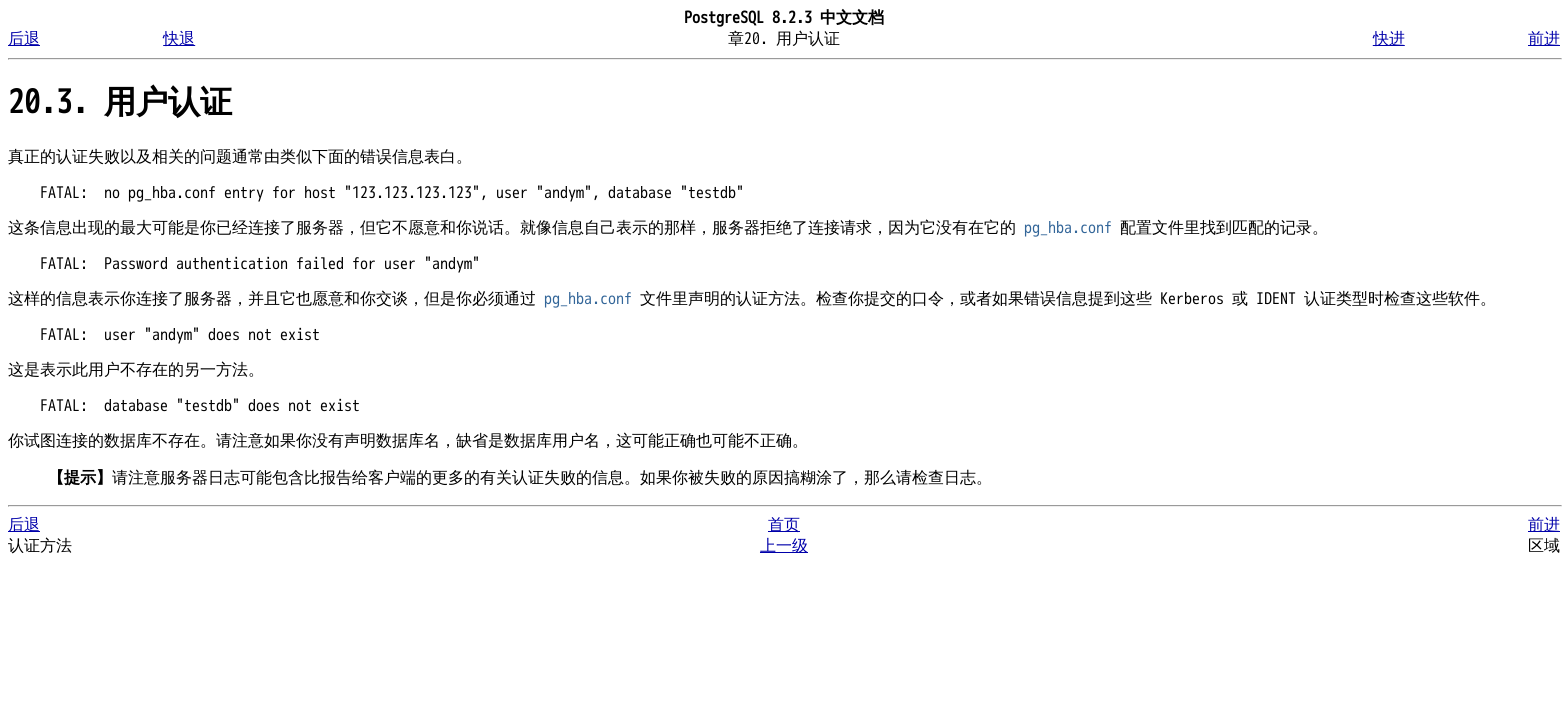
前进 (1544, 39)
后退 (24, 39)
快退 (179, 39)
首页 (784, 525)
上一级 (784, 546)
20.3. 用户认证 (120, 102)
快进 (1389, 39)
